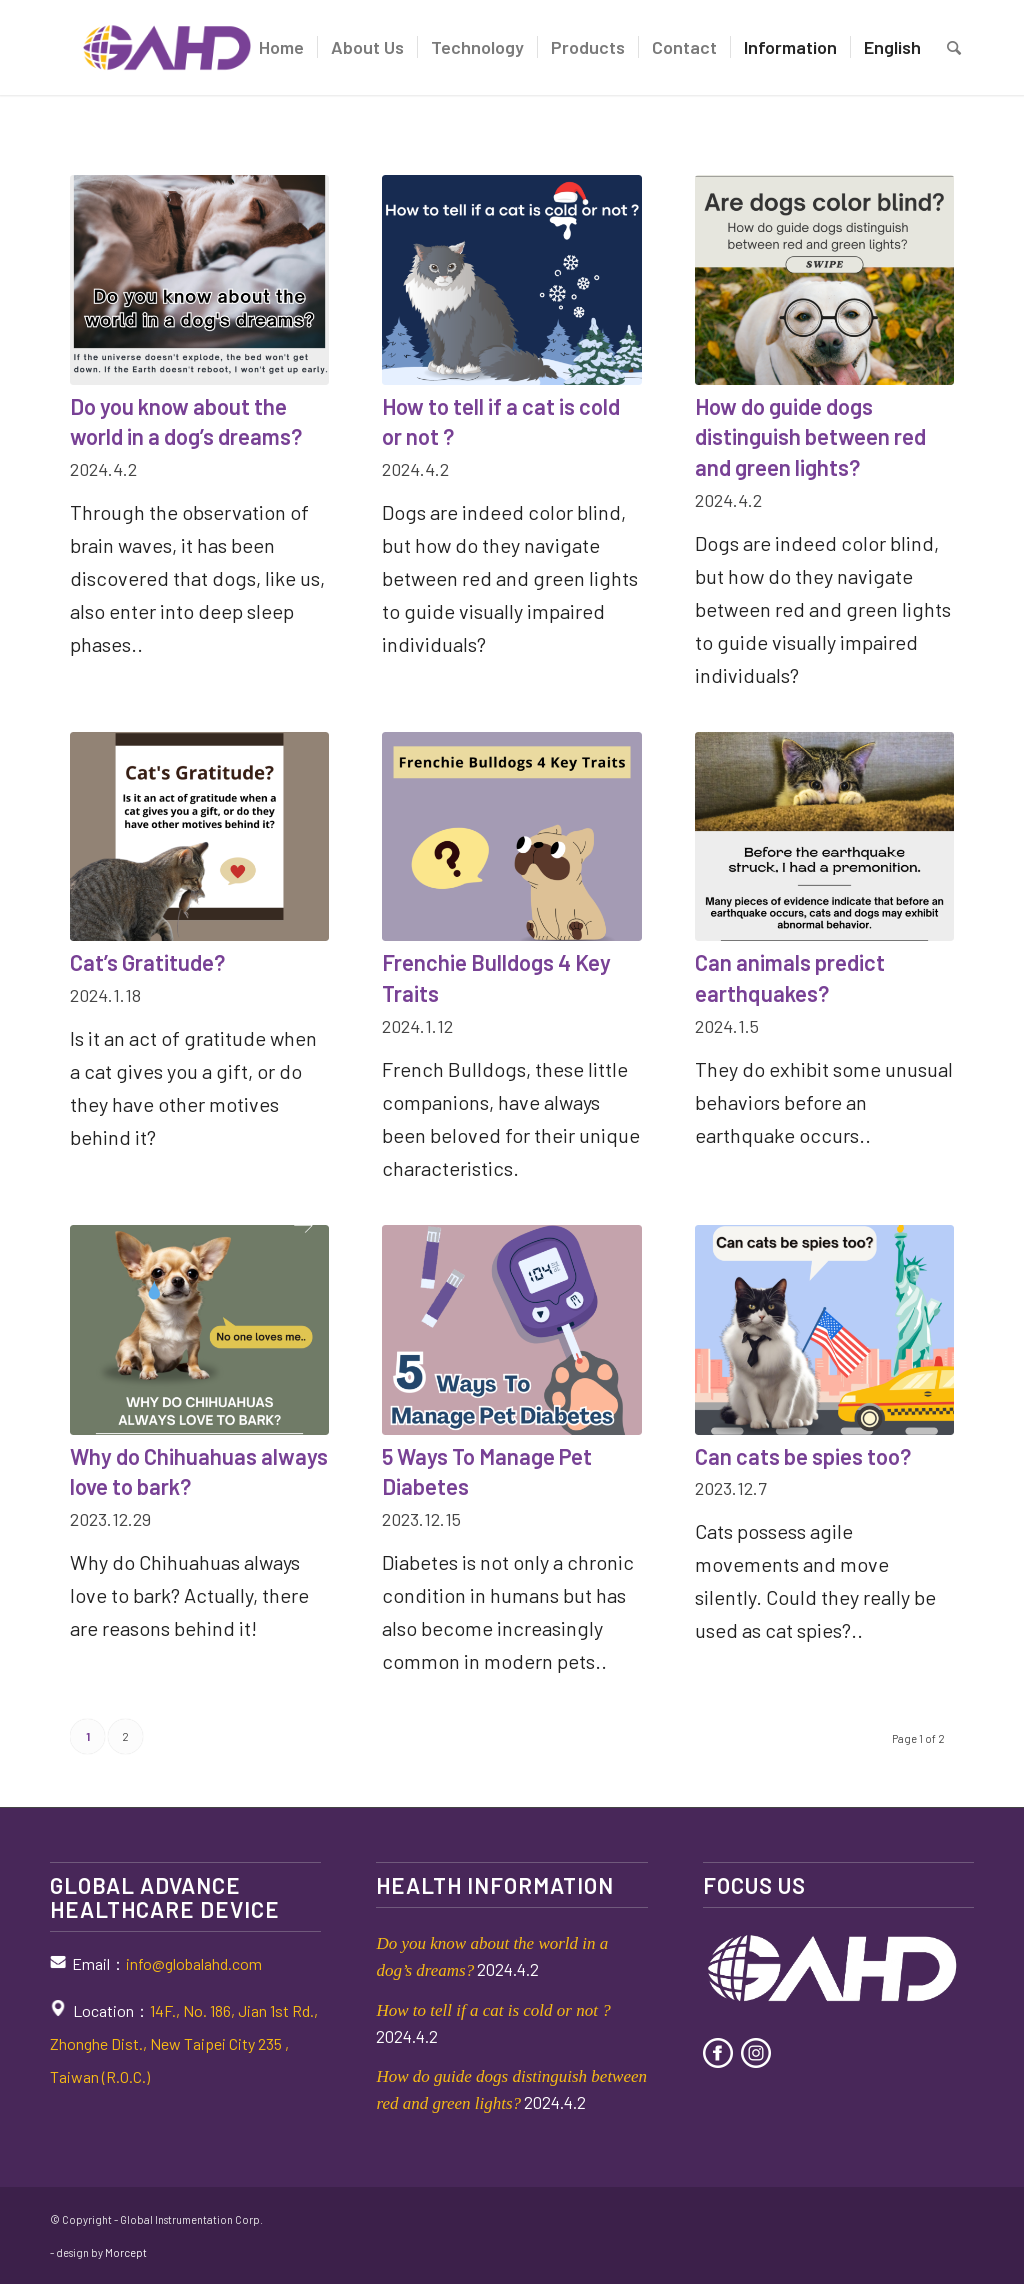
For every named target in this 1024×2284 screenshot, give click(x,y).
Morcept (126, 2252)
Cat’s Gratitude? (147, 962)
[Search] (954, 47)
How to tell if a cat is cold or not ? (493, 2010)
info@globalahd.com (194, 1963)
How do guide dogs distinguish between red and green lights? (810, 437)
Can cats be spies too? (803, 1456)
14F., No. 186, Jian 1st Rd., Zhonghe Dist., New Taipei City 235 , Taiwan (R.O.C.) (184, 2043)
